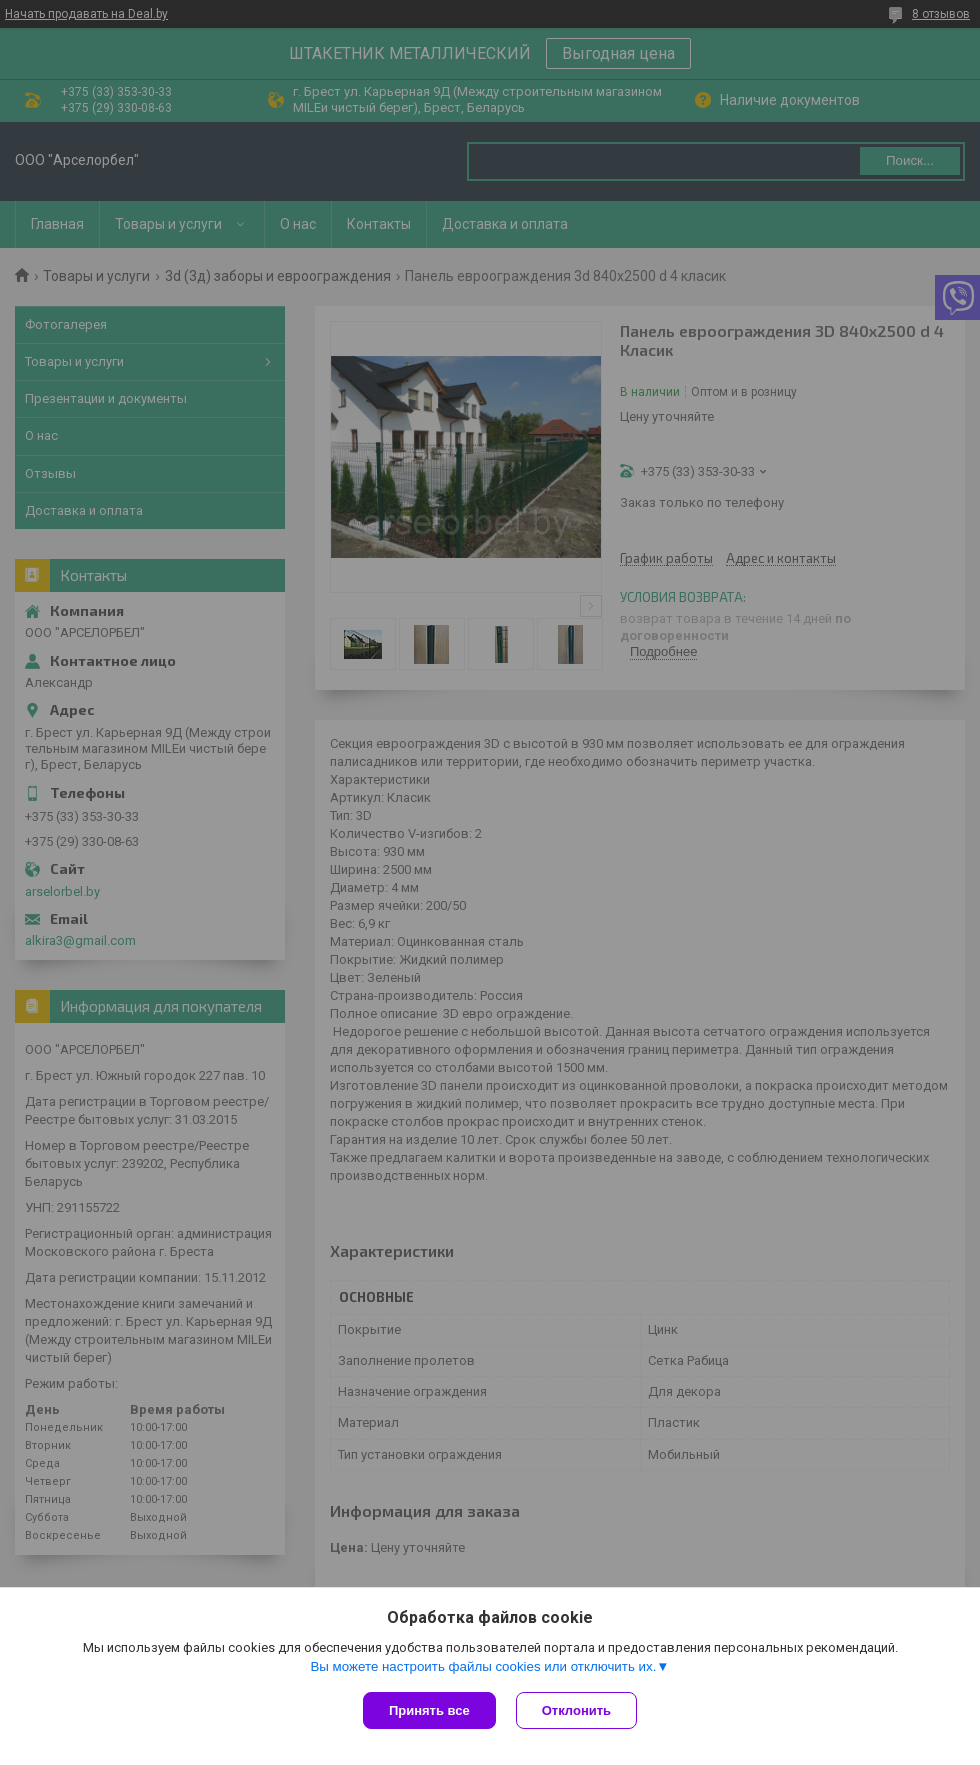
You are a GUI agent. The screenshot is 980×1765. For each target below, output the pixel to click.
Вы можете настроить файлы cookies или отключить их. (483, 1666)
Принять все (429, 1710)
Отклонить (576, 1710)
